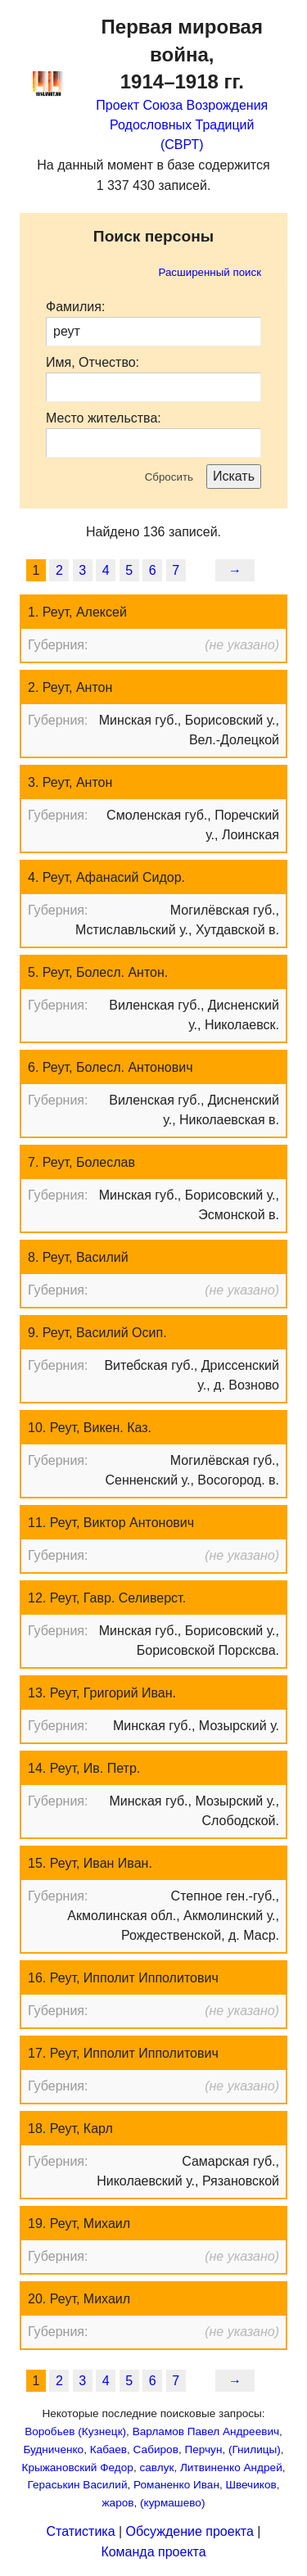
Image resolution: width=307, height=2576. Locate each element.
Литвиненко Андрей (231, 2467)
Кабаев (108, 2449)
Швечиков (250, 2485)
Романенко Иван (176, 2485)
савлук (156, 2467)
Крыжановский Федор (77, 2467)
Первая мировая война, (182, 54)
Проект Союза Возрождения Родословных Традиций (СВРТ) (182, 124)
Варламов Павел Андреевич (206, 2431)
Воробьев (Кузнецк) (75, 2431)
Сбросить (169, 477)
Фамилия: (75, 307)
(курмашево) (172, 2503)
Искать (234, 476)
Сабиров (155, 2449)
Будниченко (53, 2449)
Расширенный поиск (209, 272)
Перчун (203, 2449)
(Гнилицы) (254, 2449)
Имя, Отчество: (92, 362)
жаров (118, 2503)
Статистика (81, 2531)
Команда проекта (153, 2552)
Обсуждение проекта (190, 2531)
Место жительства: (103, 418)
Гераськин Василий (78, 2485)
